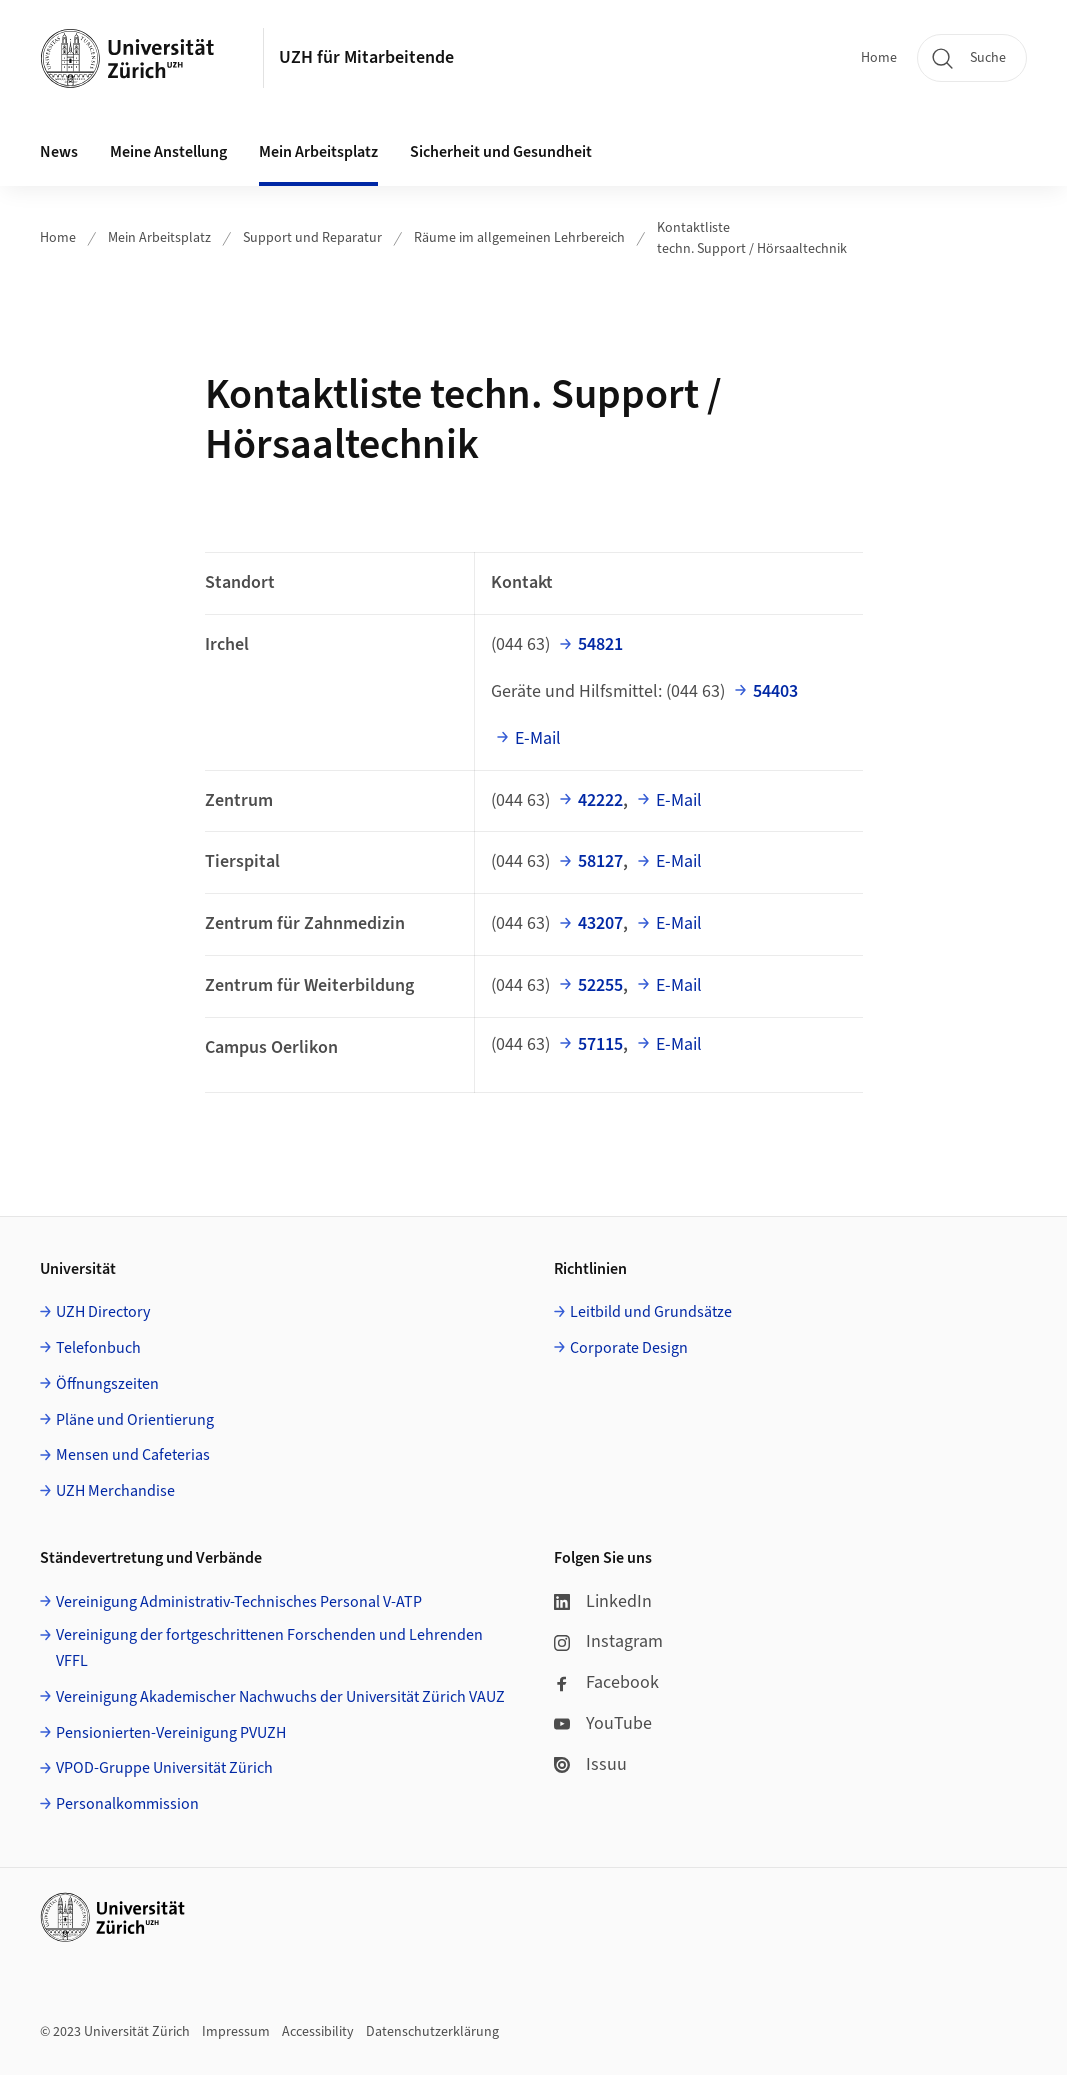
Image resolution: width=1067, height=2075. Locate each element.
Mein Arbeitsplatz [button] (318, 152)
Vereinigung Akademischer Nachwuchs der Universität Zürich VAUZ (280, 1697)
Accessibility (318, 2032)
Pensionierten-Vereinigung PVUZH (171, 1733)
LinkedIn (603, 1601)
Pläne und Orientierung (135, 1420)
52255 (600, 985)
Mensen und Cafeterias (133, 1455)
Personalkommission (127, 1804)
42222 (600, 800)
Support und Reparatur (312, 238)
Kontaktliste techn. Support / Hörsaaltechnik (752, 238)
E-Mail (538, 738)
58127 (600, 861)
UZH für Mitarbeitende (366, 57)
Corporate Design (629, 1348)
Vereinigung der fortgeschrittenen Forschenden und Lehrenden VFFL (269, 1648)
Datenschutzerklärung (432, 2032)
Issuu (590, 1764)
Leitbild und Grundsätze (651, 1312)
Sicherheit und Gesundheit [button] (501, 152)
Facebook (606, 1682)
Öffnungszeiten (107, 1384)
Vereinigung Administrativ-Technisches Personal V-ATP (239, 1602)
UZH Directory (103, 1312)
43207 (600, 923)
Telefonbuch (98, 1348)
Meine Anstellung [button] (168, 152)
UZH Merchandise (115, 1491)
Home (879, 58)
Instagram (608, 1641)
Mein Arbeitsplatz (159, 238)
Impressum (236, 2032)
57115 (600, 1045)
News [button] (59, 152)
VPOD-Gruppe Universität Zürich (164, 1768)
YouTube (603, 1723)
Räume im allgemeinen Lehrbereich (519, 238)
